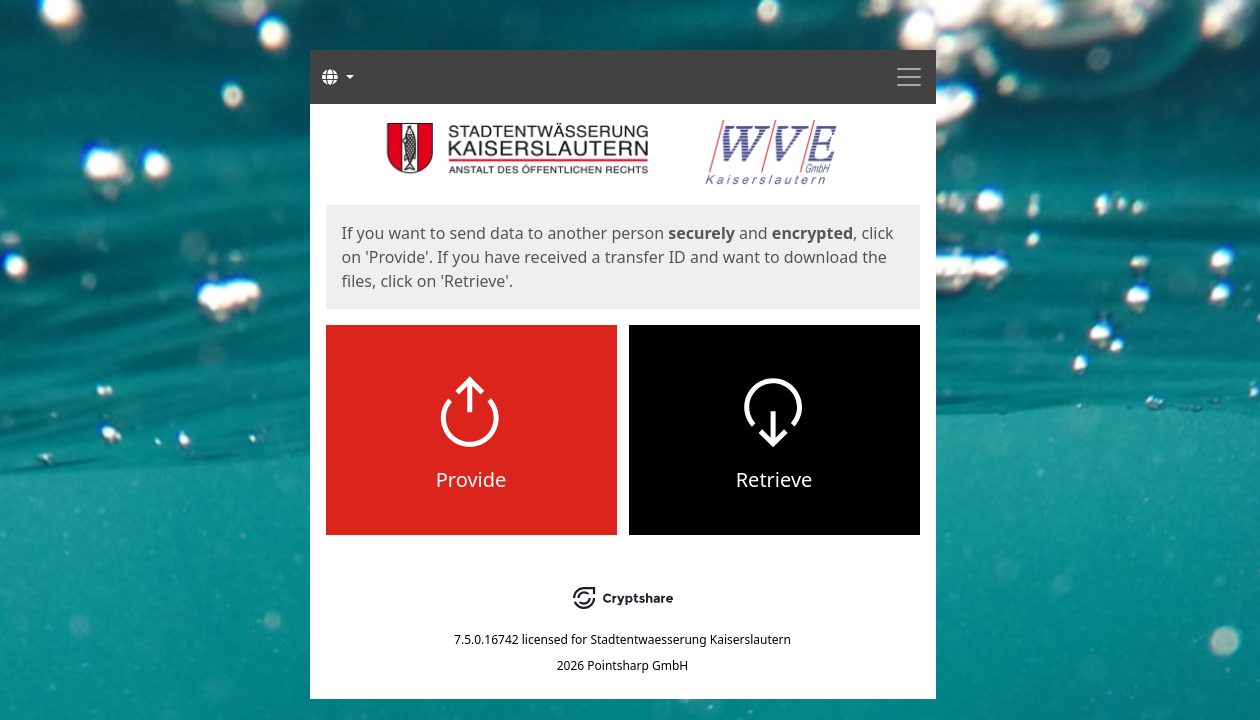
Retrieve (774, 479)
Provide (471, 479)
